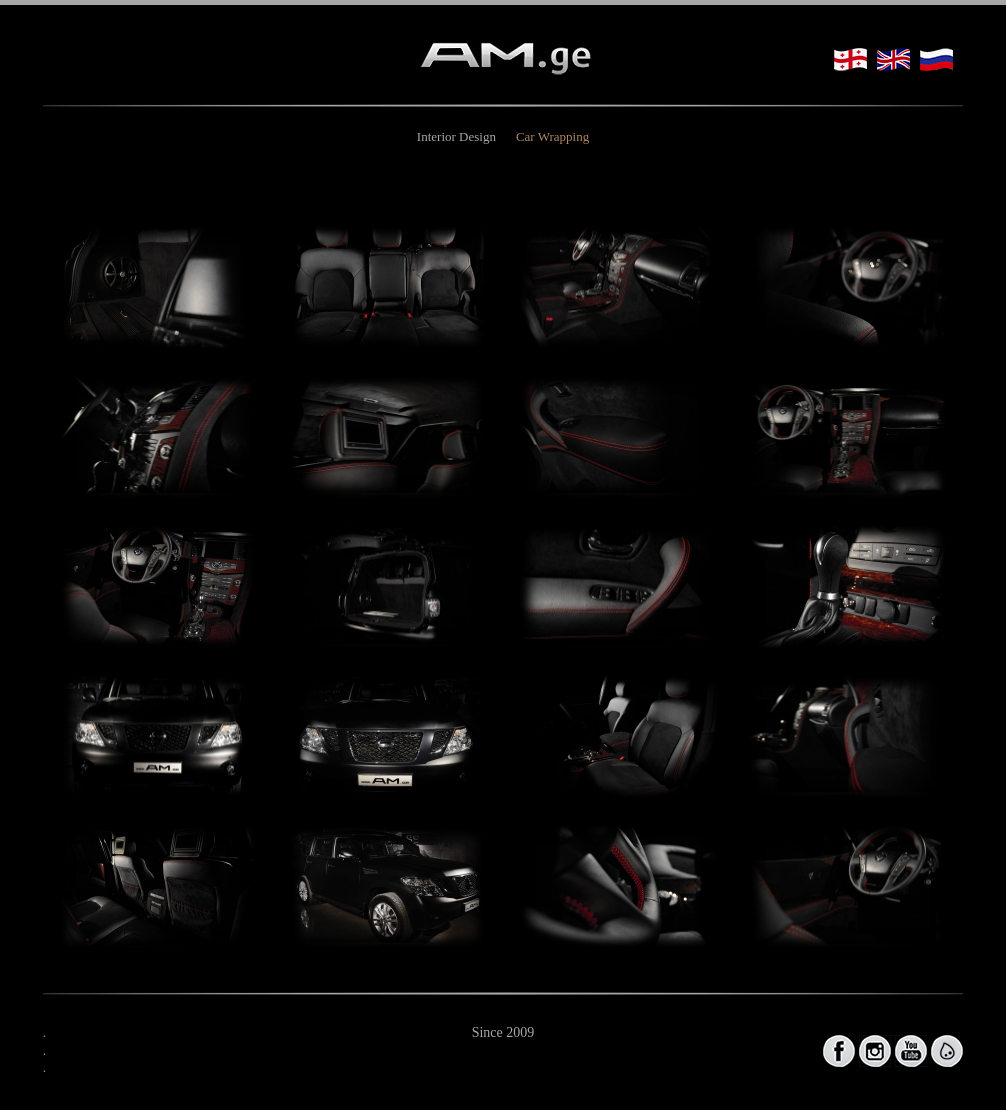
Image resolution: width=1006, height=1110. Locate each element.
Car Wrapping (552, 136)
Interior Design (456, 136)
